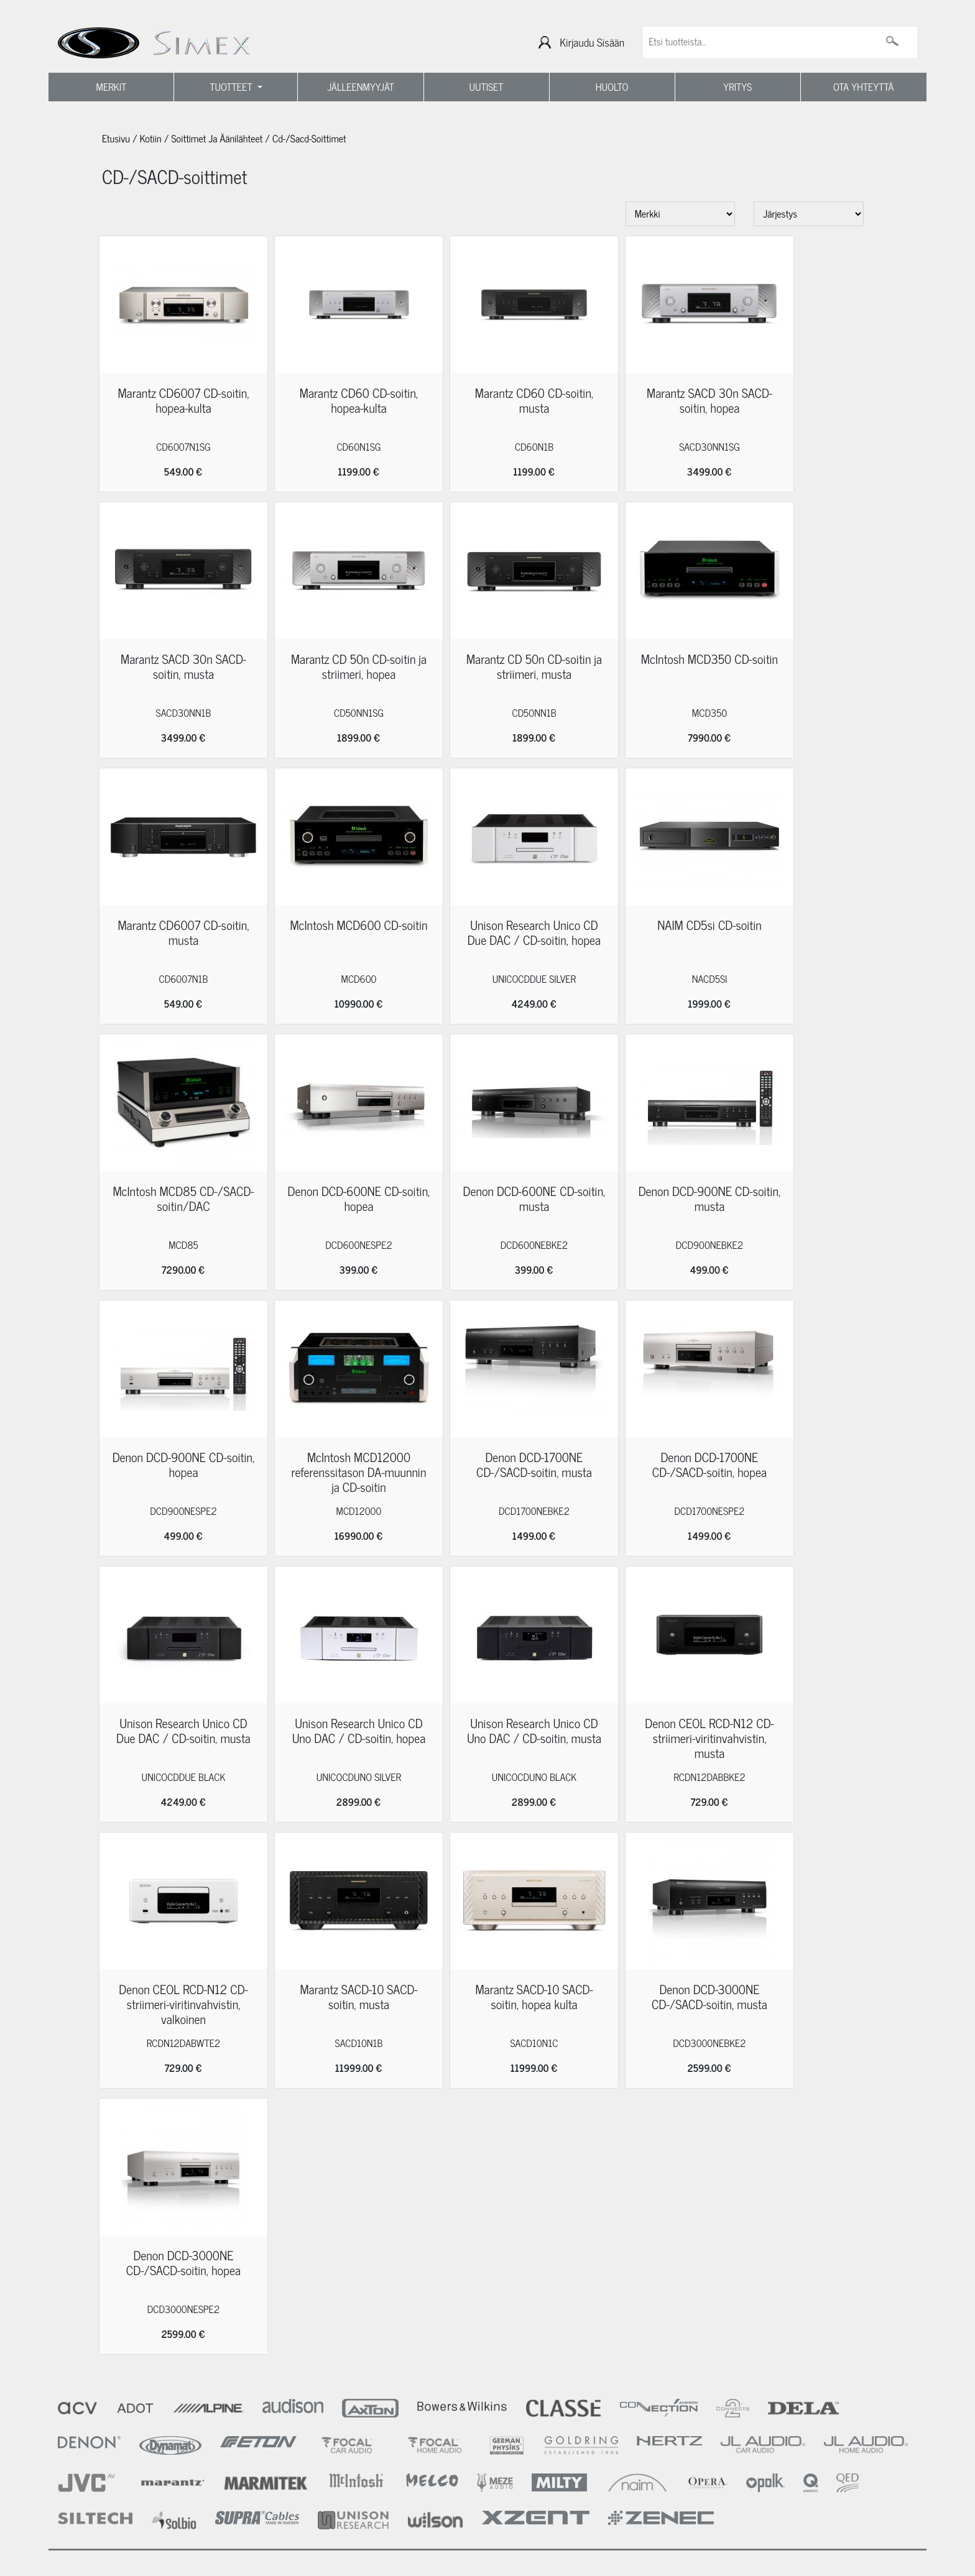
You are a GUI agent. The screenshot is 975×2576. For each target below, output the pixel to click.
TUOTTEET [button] (232, 87)
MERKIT (111, 87)
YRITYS (737, 87)
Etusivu (116, 139)
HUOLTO (612, 87)
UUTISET (486, 87)
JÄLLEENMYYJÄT (360, 87)
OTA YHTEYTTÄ (863, 87)
